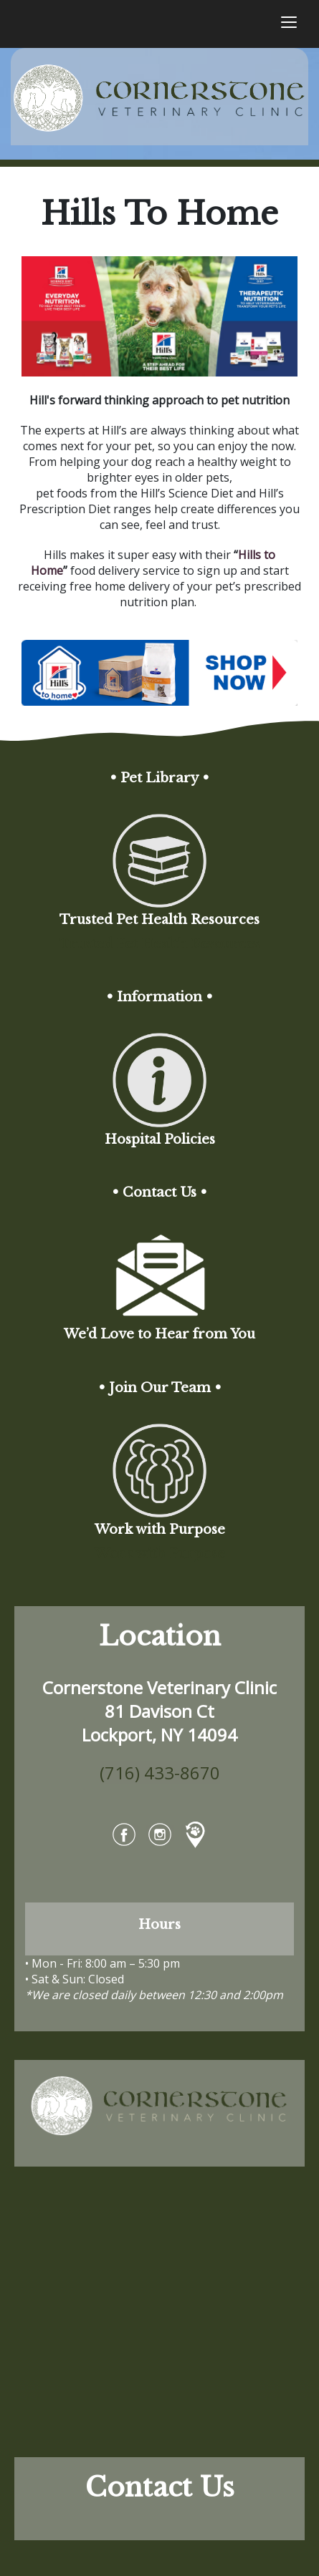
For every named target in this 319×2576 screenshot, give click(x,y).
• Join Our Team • (160, 1388)
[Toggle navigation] (289, 24)
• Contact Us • (159, 1192)
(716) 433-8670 (160, 1772)
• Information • (159, 997)
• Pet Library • (159, 778)
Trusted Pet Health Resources (159, 944)
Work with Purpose (160, 1554)
